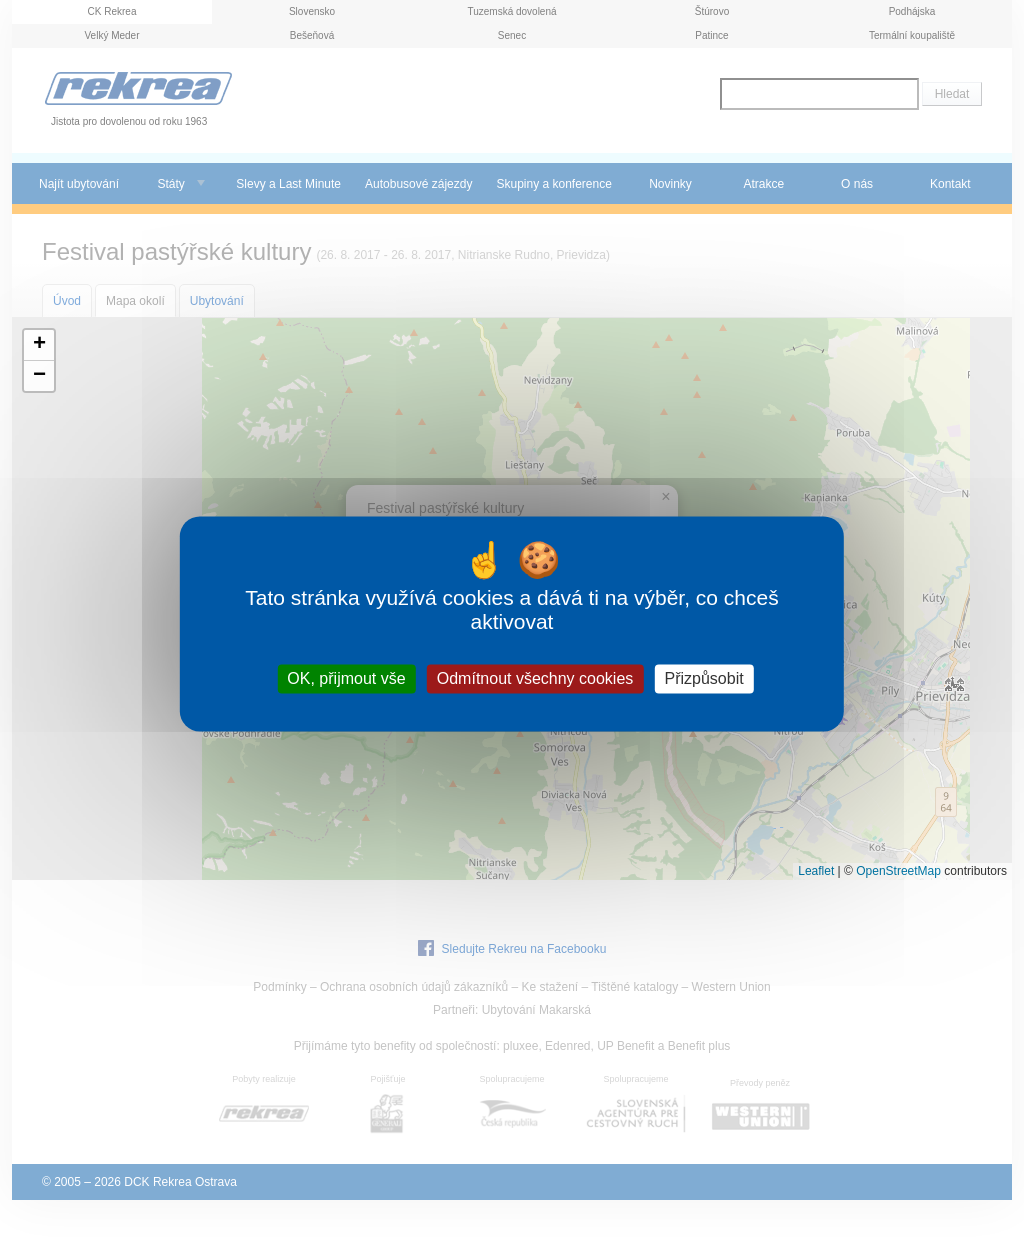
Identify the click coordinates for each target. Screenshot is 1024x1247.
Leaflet (816, 871)
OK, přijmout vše (346, 678)
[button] (39, 345)
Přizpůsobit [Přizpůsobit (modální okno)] (703, 678)
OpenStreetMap (898, 871)
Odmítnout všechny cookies (535, 678)
